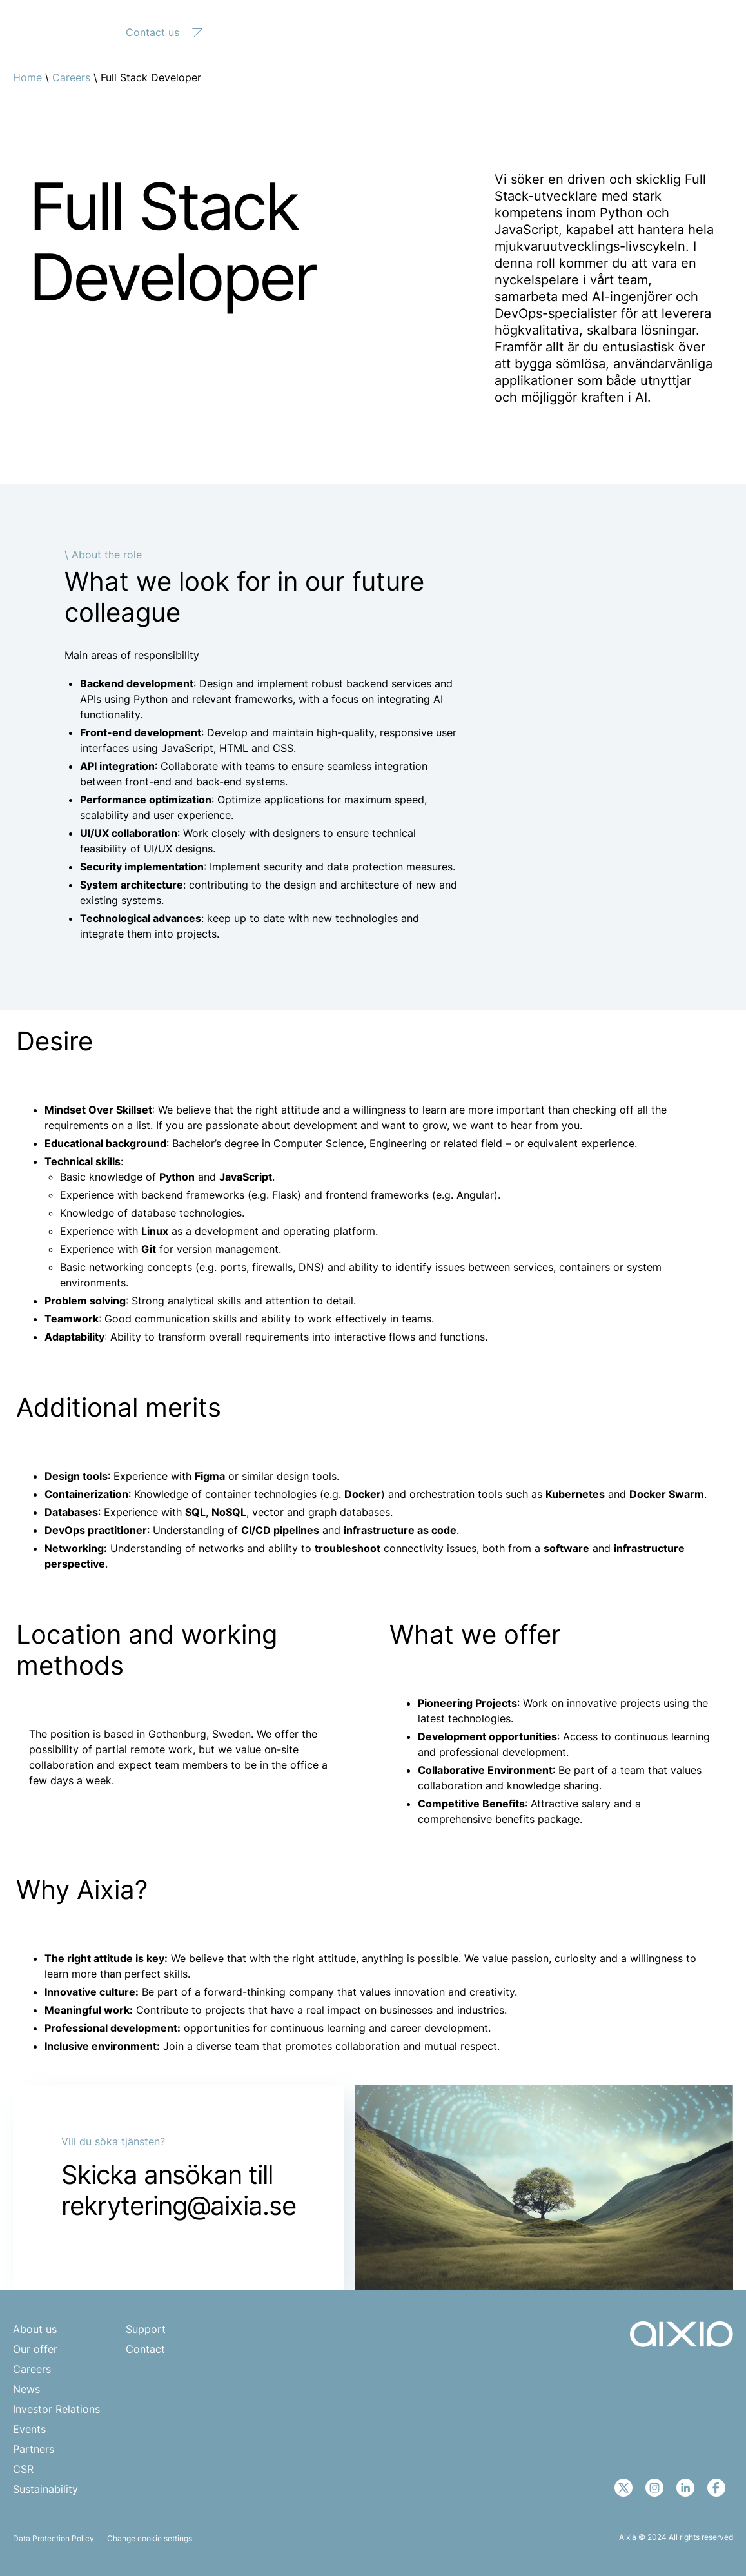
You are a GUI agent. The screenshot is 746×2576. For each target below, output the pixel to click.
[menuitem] (679, 30)
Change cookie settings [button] (149, 2538)
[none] (679, 30)
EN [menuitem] (672, 31)
